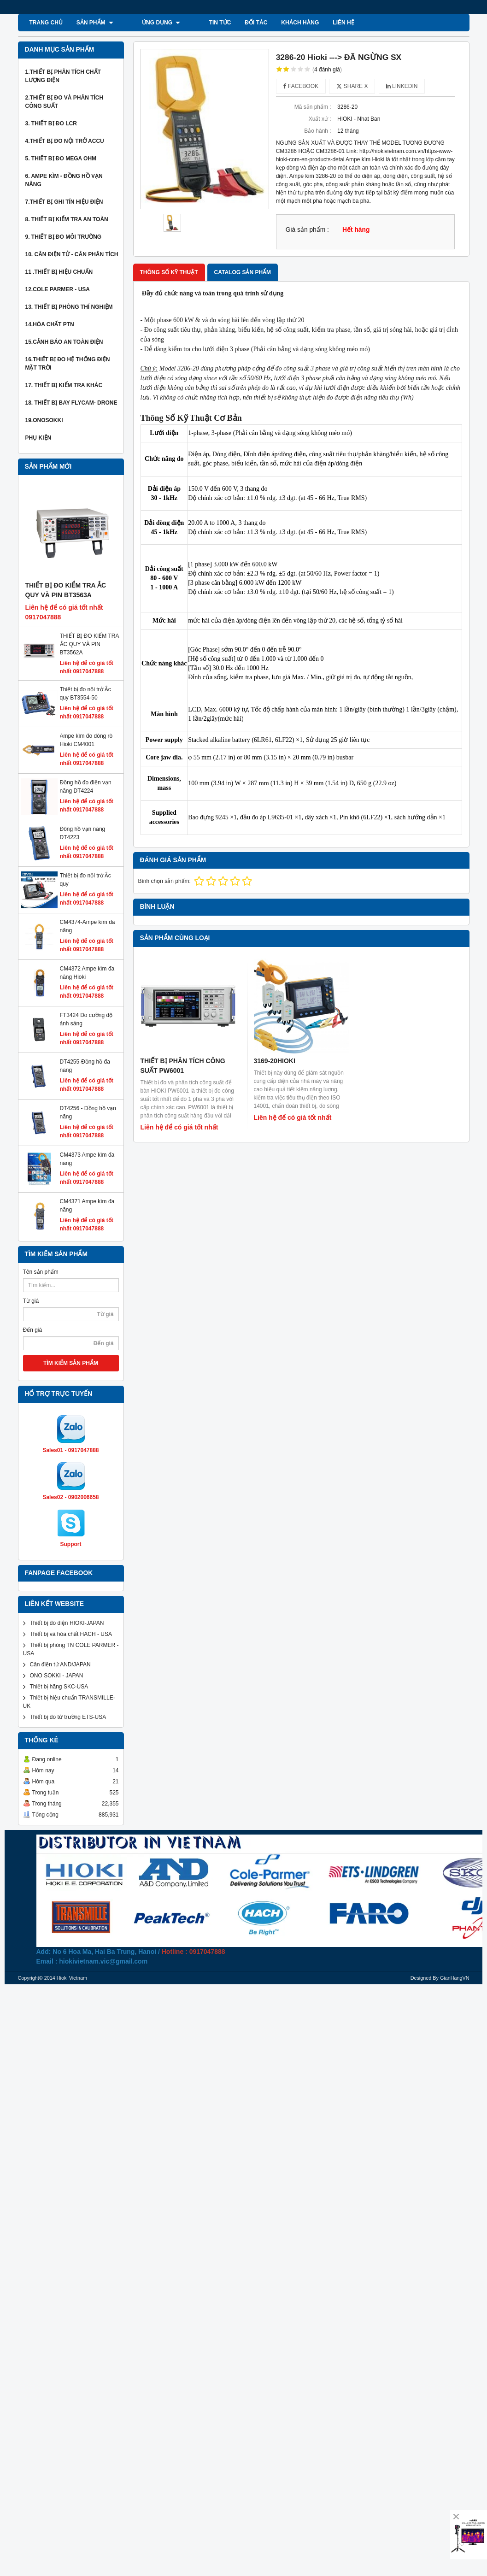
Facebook (300, 86)
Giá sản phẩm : (307, 229)
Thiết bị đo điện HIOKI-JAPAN (67, 1623)
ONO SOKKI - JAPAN (56, 1675)
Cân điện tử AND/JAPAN (60, 1664)
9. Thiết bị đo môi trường (63, 237)
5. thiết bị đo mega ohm (61, 158)
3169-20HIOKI (274, 1061)
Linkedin (402, 86)
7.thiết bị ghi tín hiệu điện (64, 202)
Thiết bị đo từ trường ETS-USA (68, 1717)
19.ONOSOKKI (44, 420)
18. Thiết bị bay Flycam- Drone (71, 403)
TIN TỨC (190, 22)
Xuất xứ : (320, 119)
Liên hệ (313, 22)
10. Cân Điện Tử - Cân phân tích (71, 254)
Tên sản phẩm (41, 1272)
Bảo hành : (317, 131)
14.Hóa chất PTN (49, 324)
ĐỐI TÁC (226, 22)
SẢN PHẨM (94, 22)
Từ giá (31, 1301)
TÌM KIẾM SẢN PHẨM (70, 1363)
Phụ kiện (38, 438)
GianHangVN (454, 1978)
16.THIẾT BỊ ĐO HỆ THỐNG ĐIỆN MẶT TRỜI (67, 363)
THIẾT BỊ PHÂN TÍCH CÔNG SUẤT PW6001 (183, 1065)
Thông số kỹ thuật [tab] (169, 272)
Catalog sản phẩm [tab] (242, 272)
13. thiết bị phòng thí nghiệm (69, 307)
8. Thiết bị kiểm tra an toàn (66, 219)
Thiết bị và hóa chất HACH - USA (71, 1634)
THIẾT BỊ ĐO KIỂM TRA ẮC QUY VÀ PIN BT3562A (89, 644)
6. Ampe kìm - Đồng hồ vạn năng (64, 180)
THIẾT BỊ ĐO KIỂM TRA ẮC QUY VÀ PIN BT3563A (65, 590)
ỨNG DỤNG (146, 22)
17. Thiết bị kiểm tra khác (64, 385)
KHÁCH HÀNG (270, 22)
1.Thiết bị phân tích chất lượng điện (63, 76)
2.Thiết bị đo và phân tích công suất (64, 101)
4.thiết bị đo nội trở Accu (64, 141)
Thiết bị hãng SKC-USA (59, 1686)
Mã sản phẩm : (312, 107)
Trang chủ (46, 22)
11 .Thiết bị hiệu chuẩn (59, 272)
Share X (352, 86)
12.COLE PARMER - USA (57, 289)
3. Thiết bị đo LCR (51, 123)
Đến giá (32, 1330)
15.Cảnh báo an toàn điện (64, 342)
